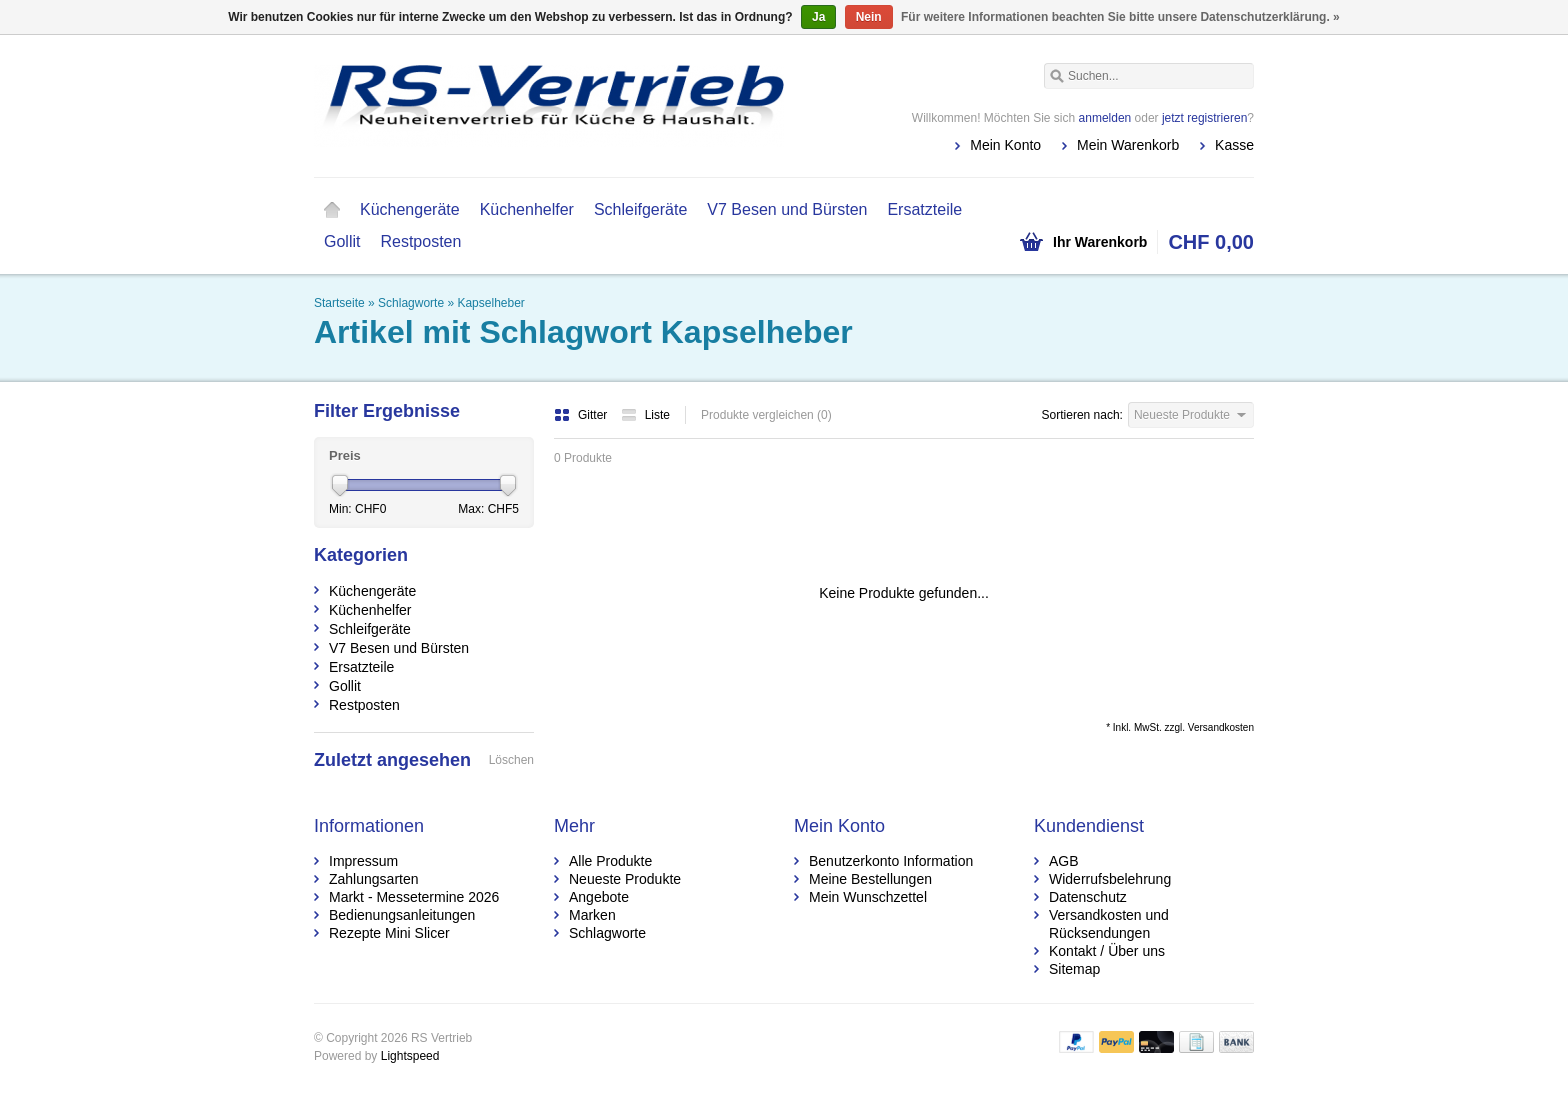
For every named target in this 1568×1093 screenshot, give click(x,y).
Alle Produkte (610, 861)
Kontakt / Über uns (1107, 951)
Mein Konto (1005, 145)
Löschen (511, 760)
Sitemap (1074, 969)
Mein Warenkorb (1128, 145)
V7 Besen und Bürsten (787, 209)
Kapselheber (490, 303)
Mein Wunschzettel (868, 897)
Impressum (363, 861)
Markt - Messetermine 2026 (414, 897)
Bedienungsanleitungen (402, 915)
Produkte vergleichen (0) (766, 415)
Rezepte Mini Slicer (389, 933)
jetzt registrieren (1204, 118)
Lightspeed (410, 1056)
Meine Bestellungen (870, 879)
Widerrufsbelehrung (1110, 879)
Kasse (1234, 145)
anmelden (1105, 118)
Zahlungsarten (374, 879)
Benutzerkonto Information (891, 861)
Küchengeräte (410, 209)
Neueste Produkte (625, 879)
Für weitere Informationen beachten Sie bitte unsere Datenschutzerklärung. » (1120, 17)
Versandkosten (1221, 727)
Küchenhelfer (527, 209)
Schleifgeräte (640, 209)
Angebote (599, 897)
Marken (592, 915)
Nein (869, 17)
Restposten (420, 241)
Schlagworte (411, 303)
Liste (645, 415)
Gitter (582, 415)
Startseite (332, 210)
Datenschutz (1088, 897)
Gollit (342, 241)
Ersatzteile (924, 209)
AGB (1064, 861)
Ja (818, 17)
